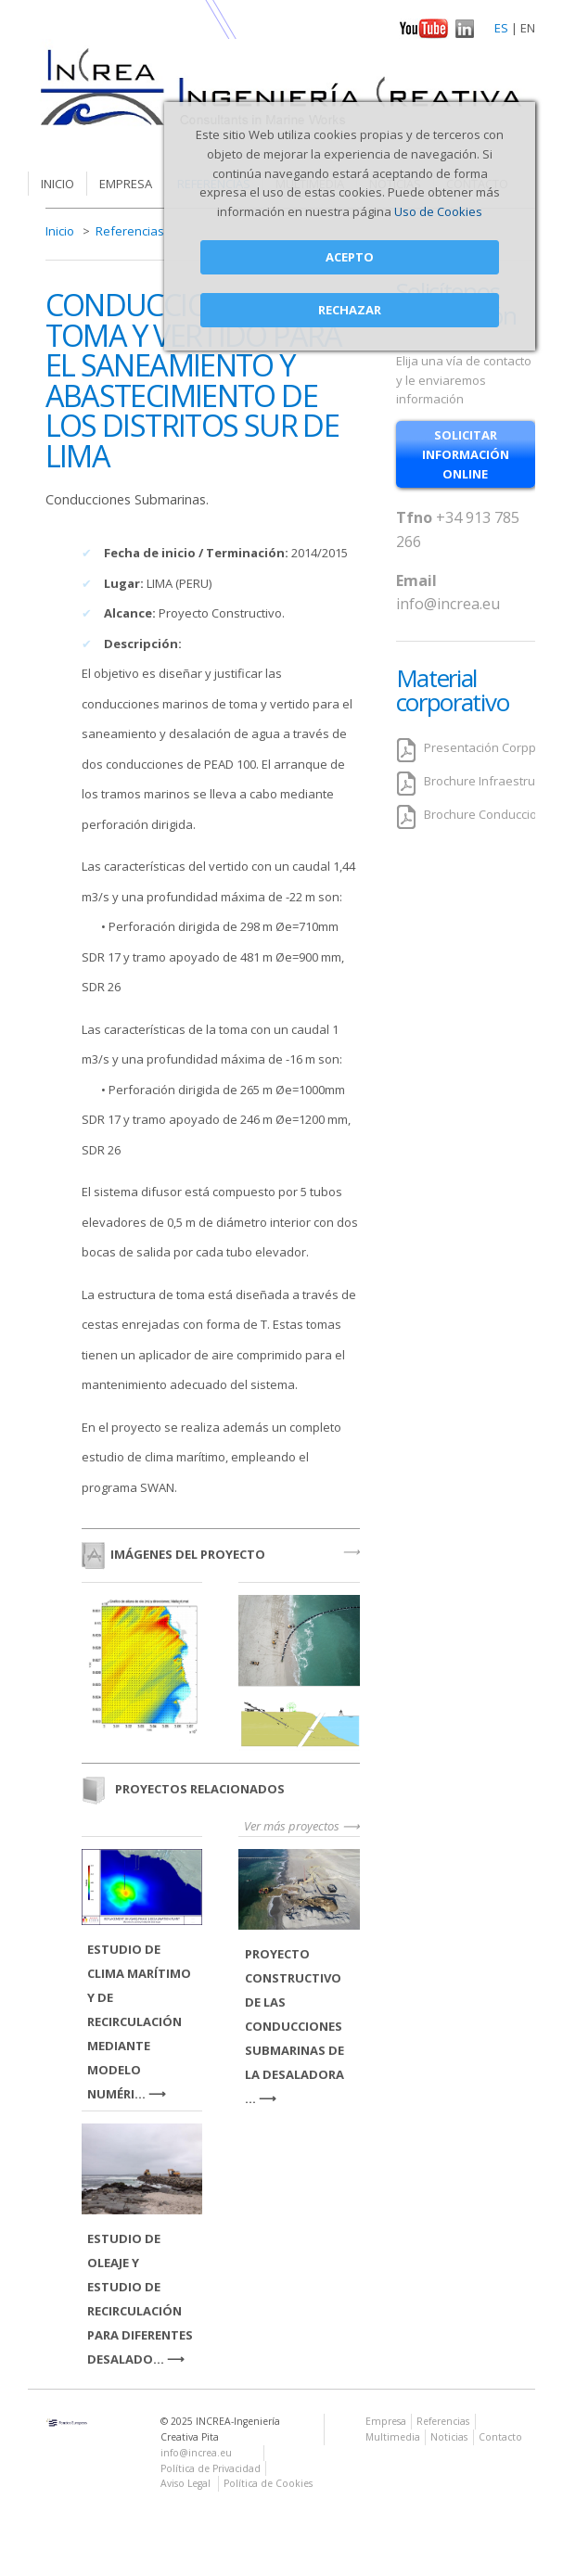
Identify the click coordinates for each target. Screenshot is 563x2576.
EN (527, 27)
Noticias (448, 2436)
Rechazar (349, 309)
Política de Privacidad (210, 2468)
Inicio (57, 183)
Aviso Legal (186, 2483)
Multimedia (392, 2436)
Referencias (130, 231)
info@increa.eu (448, 603)
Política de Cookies (268, 2483)
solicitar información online (465, 454)
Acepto (350, 257)
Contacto (500, 2436)
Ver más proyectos (291, 1825)
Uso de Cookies (438, 211)
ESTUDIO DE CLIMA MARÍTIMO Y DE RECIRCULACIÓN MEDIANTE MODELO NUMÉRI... (139, 2021)
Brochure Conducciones (491, 814)
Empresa (125, 183)
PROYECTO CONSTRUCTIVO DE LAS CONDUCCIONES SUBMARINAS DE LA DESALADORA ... (294, 2026)
